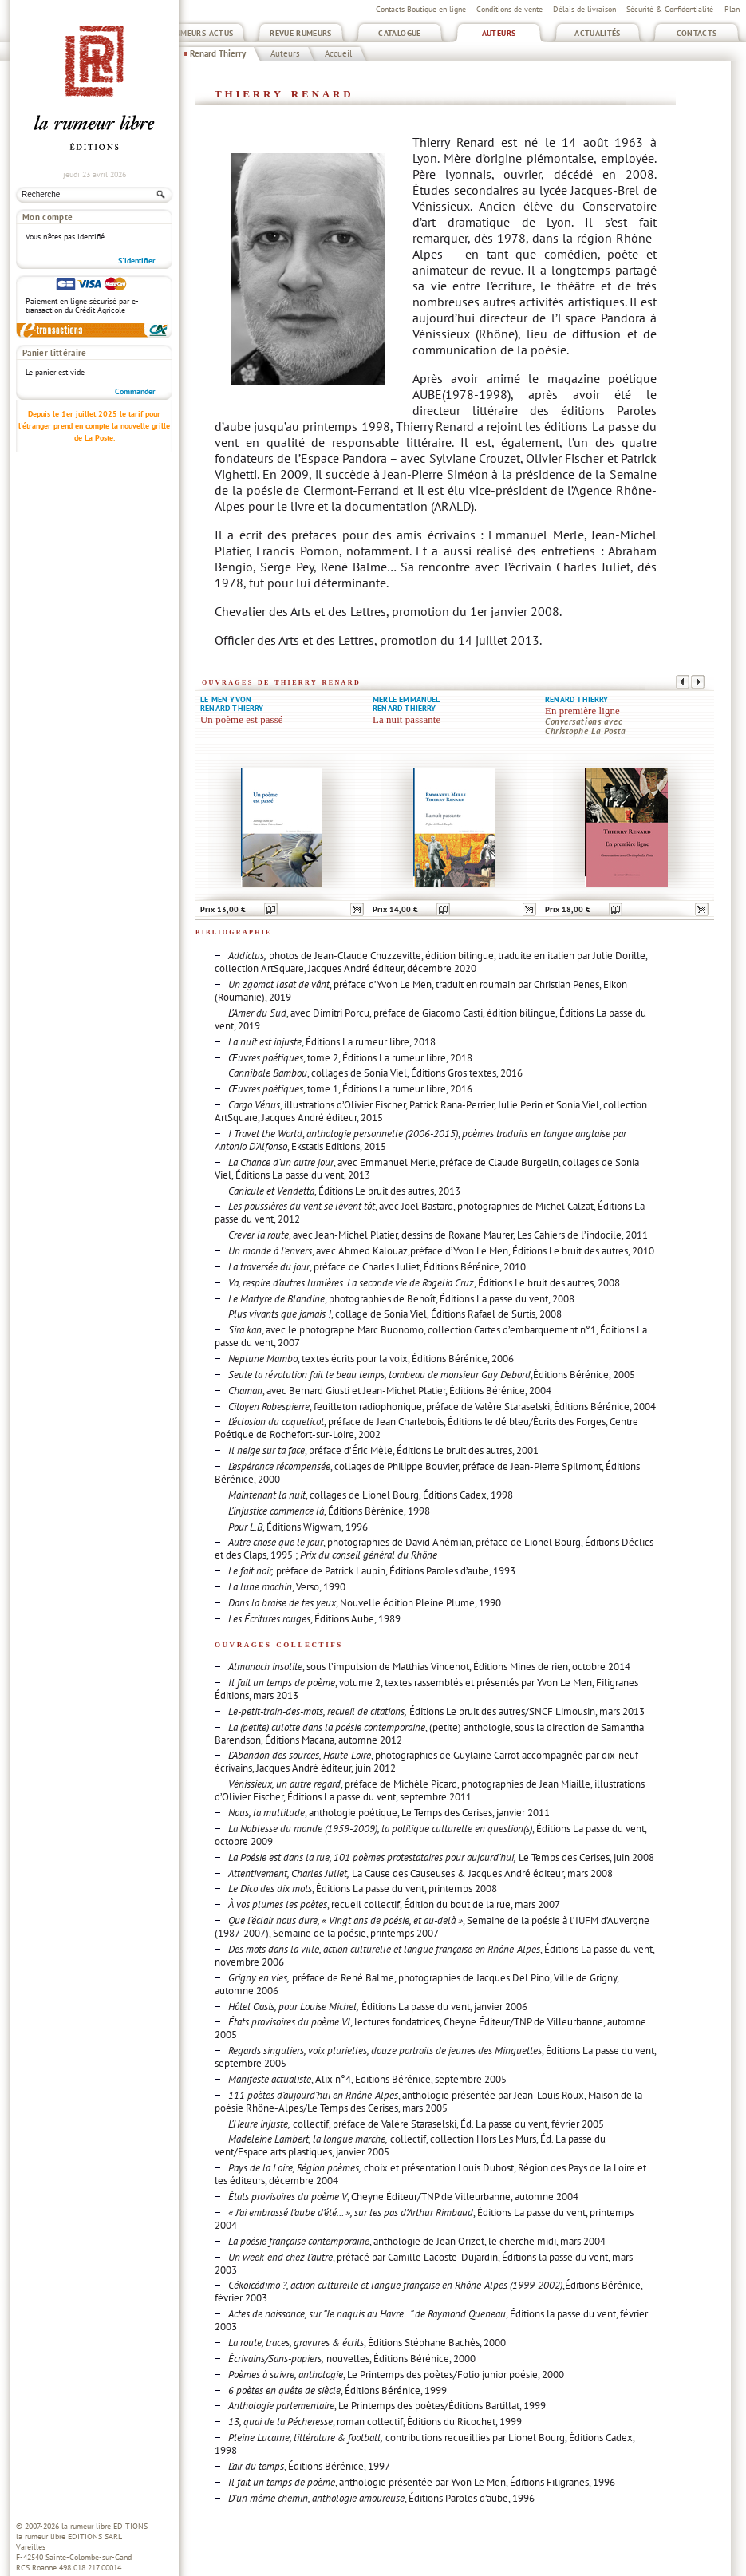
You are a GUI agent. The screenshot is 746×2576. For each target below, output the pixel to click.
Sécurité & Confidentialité (669, 9)
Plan (732, 9)
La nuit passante (406, 719)
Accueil (338, 53)
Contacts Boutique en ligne (421, 9)
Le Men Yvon (225, 699)
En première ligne (582, 711)
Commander (135, 391)
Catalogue (399, 33)
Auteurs (499, 33)
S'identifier (137, 260)
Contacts (697, 33)
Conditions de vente (509, 9)
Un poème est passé (241, 719)
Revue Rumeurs (301, 33)
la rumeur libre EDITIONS (104, 2526)
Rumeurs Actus (202, 33)
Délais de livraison (584, 9)
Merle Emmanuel (406, 699)
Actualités (597, 33)
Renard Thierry (218, 53)
